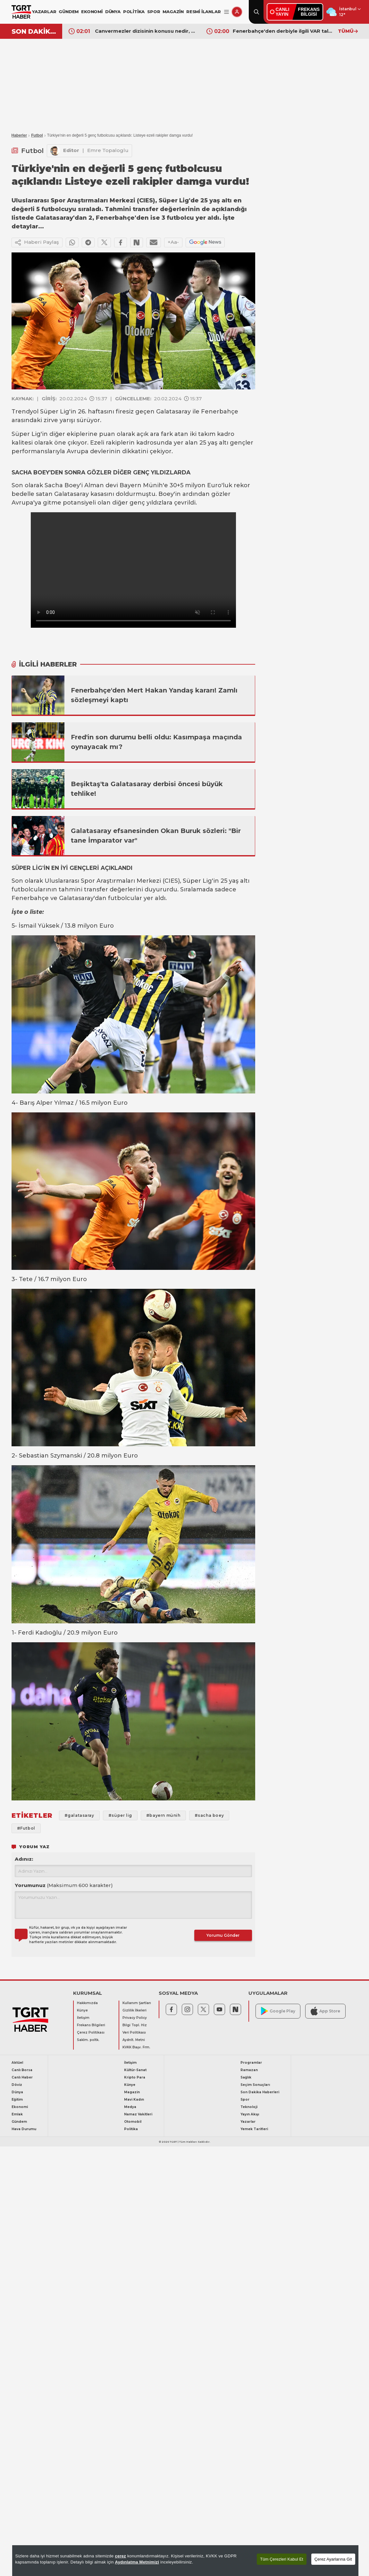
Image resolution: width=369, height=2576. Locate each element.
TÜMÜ (348, 31)
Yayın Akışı (249, 2114)
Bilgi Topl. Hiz (134, 2025)
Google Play (278, 2011)
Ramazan (249, 2070)
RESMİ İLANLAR (203, 11)
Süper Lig (54, 411)
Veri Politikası (134, 2032)
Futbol (37, 135)
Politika (131, 2129)
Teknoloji (248, 2107)
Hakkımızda (87, 2003)
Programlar (251, 2063)
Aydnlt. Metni (133, 2040)
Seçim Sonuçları (255, 2085)
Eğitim (17, 2099)
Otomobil (132, 2122)
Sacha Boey (62, 485)
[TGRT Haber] (21, 12)
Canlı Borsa (22, 2070)
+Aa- (173, 242)
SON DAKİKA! (34, 31)
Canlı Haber (22, 2077)
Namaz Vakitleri (138, 2114)
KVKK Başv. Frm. (136, 2047)
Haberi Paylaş (37, 242)
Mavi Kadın (134, 2099)
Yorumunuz (64, 1885)
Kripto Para (134, 2077)
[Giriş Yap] (236, 11)
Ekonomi (20, 2107)
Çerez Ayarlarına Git (333, 2559)
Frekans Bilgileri (91, 2025)
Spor (244, 2099)
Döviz (17, 2085)
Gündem (19, 2122)
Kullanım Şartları (136, 2003)
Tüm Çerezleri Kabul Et (281, 2559)
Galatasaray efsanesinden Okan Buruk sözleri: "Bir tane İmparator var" (156, 835)
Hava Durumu (24, 2129)
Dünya (17, 2092)
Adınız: (24, 1859)
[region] (185, 2560)
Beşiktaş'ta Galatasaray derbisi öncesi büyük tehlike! (147, 788)
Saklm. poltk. (88, 2040)
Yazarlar (248, 2122)
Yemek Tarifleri (254, 2129)
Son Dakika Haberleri (259, 2092)
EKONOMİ (92, 11)
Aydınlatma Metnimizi (137, 2562)
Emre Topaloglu (108, 150)
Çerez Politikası (91, 2032)
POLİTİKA (134, 11)
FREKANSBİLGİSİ (309, 12)
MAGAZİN (173, 11)
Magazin (132, 2092)
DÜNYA (113, 11)
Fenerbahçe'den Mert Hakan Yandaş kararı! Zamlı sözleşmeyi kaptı (154, 695)
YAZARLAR (44, 11)
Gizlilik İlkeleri (134, 2010)
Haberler (19, 135)
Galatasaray (173, 411)
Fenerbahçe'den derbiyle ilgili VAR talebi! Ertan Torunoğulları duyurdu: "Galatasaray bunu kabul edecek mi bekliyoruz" (284, 31)
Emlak (17, 2114)
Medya (130, 2107)
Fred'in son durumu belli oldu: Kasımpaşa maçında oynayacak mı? (156, 742)
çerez (120, 2556)
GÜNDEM (69, 11)
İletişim (83, 2018)
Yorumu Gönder (222, 1935)
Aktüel (17, 2063)
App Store (325, 2011)
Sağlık (245, 2077)
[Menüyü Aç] (226, 12)
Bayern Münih (141, 485)
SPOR (153, 11)
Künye (82, 2010)
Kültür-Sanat (135, 2070)
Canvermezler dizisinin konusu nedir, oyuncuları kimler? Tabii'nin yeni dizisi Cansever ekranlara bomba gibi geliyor (146, 31)
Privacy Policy (134, 2018)
